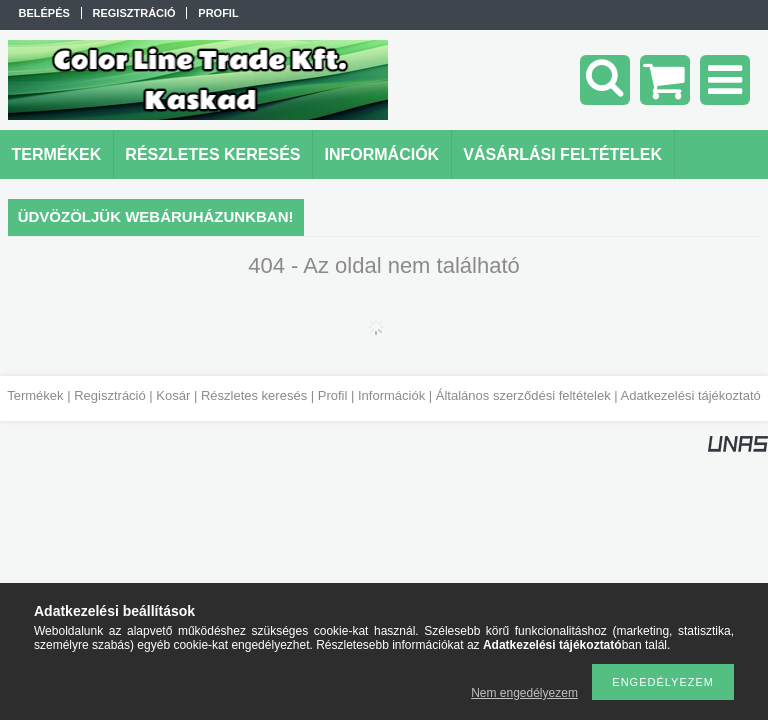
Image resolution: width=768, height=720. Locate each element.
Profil (333, 395)
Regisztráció (110, 395)
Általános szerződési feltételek (523, 395)
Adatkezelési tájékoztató (691, 395)
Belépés (44, 13)
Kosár (173, 395)
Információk (391, 395)
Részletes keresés (254, 395)
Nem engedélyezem (524, 693)
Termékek (35, 395)
